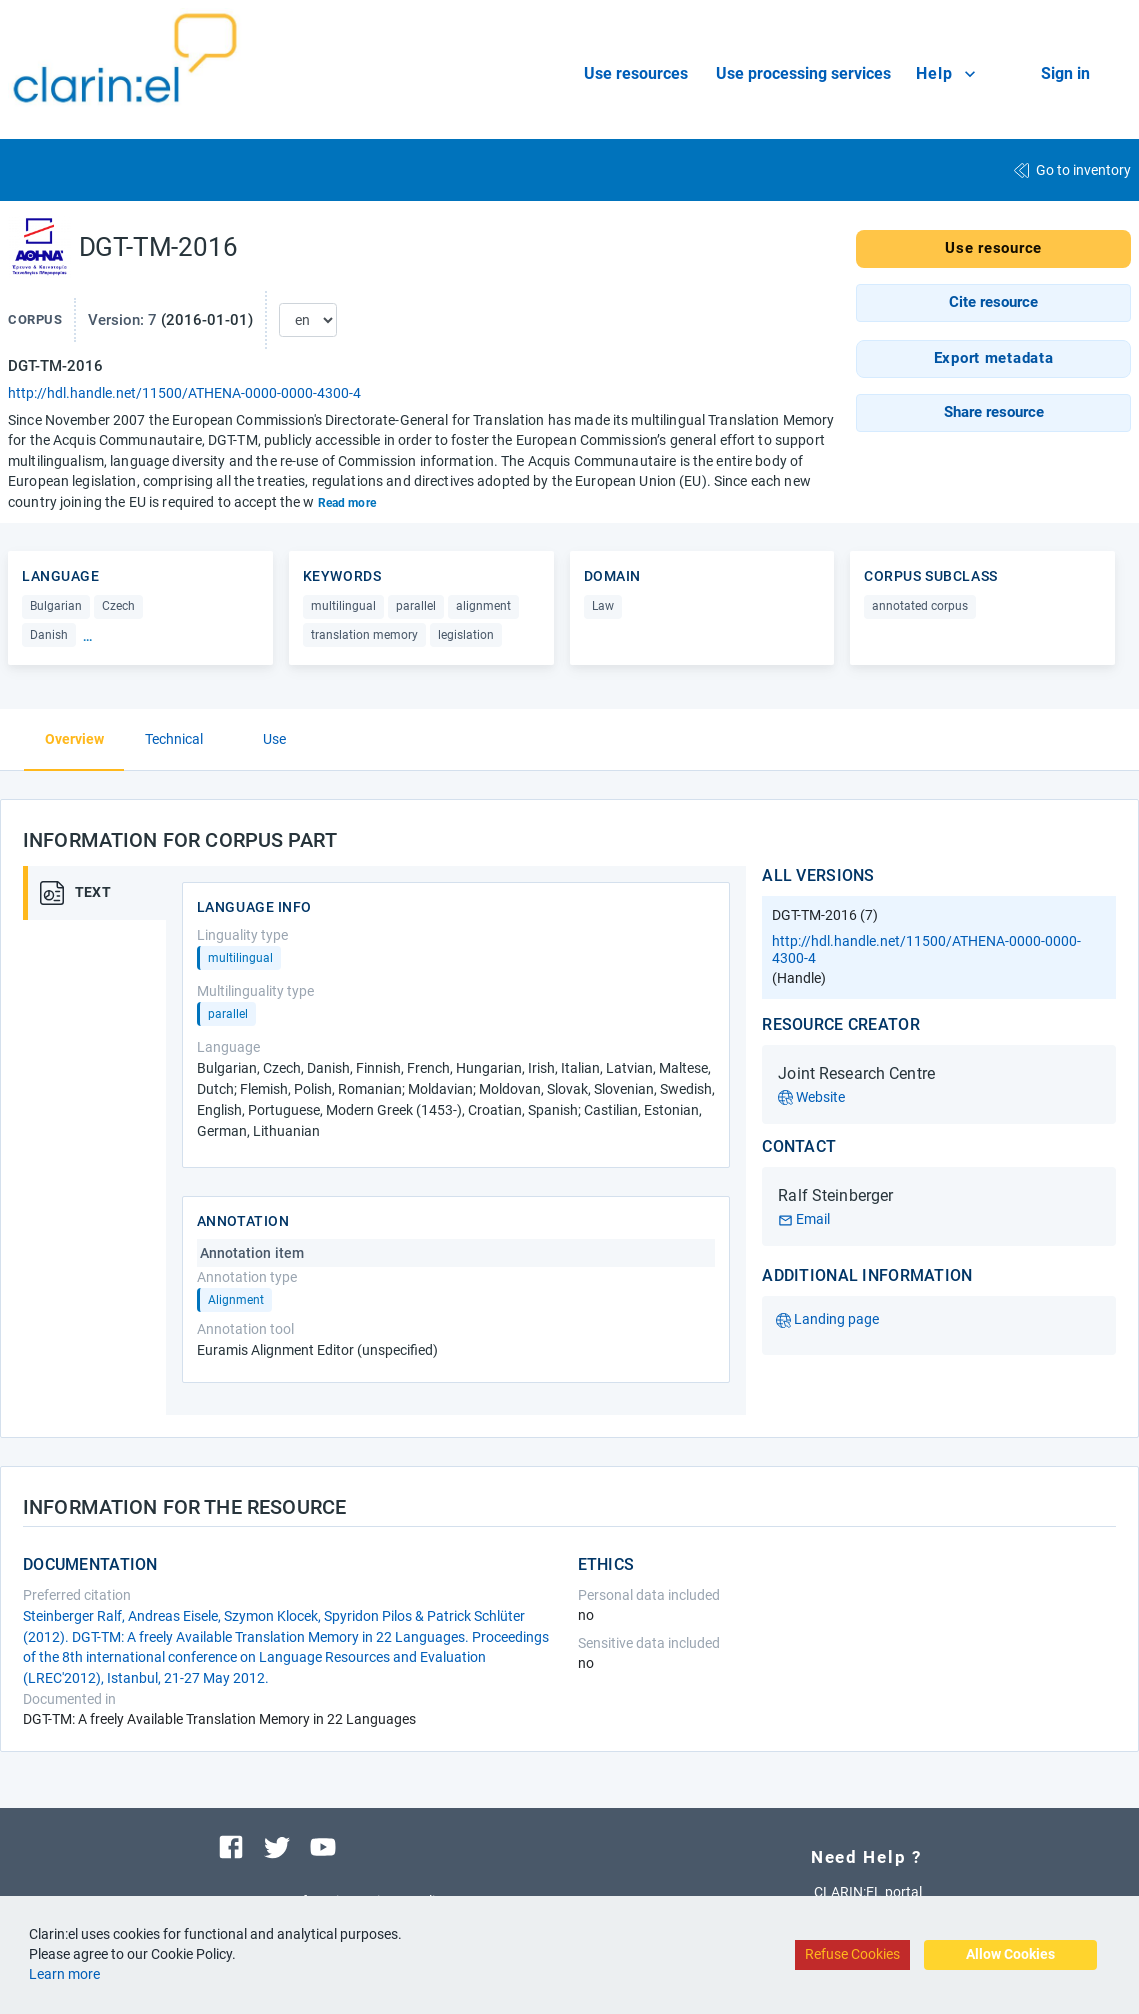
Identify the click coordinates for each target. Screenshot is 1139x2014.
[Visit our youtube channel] (323, 1845)
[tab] (103, 893)
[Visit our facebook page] (231, 1845)
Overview (74, 739)
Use (274, 739)
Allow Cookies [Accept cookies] (1010, 1954)
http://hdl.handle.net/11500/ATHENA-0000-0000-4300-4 (184, 393)
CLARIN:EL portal (868, 1892)
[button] (993, 303)
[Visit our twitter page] (277, 1845)
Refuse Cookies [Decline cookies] (852, 1954)
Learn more (64, 1974)
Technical (174, 739)
